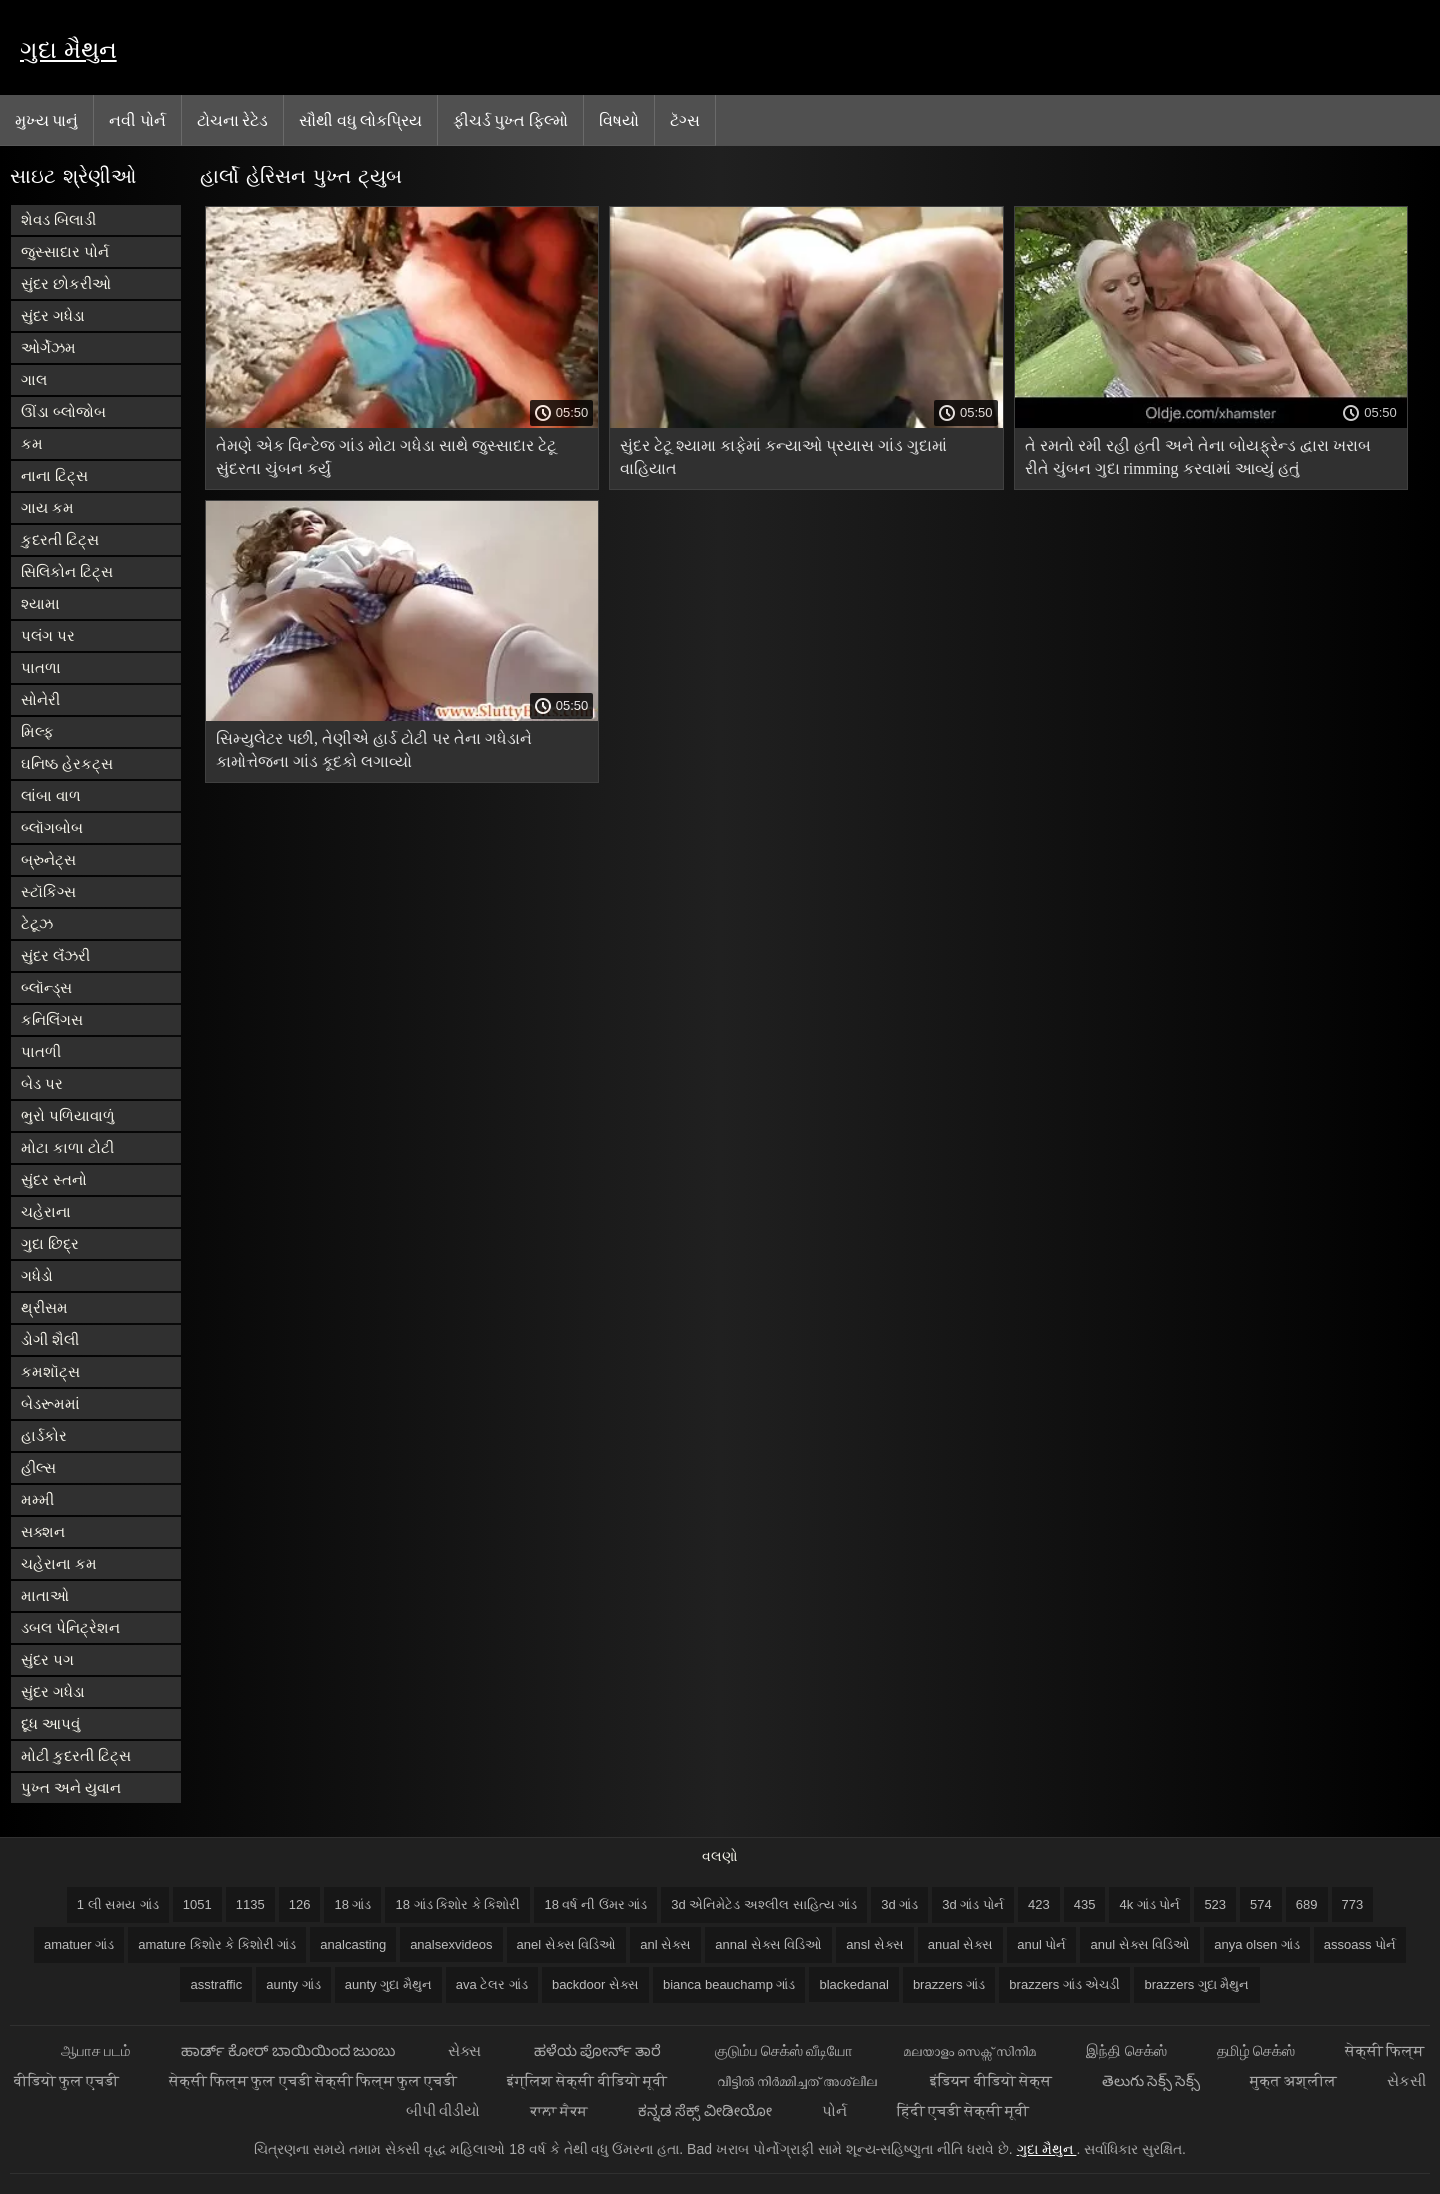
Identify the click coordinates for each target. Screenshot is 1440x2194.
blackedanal (853, 1984)
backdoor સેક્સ (595, 1984)
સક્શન (43, 1531)
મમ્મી (37, 1499)
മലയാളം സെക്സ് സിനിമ (969, 2050)
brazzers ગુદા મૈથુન (1196, 1984)
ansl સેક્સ (874, 1944)
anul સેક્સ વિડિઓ (1140, 1944)
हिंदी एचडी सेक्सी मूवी (963, 2110)
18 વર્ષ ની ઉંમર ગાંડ (595, 1904)
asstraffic (216, 1984)
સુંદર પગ (47, 1659)
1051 (197, 1904)
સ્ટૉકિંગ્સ (48, 891)
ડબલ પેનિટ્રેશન (70, 1627)
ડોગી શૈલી (50, 1339)
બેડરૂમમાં (50, 1403)
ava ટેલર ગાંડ (492, 1984)
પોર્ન (834, 2110)
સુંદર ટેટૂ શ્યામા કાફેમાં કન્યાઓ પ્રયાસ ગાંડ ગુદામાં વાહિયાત (783, 457)
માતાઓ (45, 1595)
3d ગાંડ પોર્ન (973, 1904)
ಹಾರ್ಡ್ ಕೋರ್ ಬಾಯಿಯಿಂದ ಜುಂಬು (289, 2050)
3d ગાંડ (899, 1904)
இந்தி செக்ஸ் (1126, 2050)
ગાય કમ (47, 507)
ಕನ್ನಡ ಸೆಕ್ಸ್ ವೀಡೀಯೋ (704, 2110)
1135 (250, 1904)
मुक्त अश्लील (1293, 2080)
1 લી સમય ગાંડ (118, 1904)
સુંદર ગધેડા (53, 315)
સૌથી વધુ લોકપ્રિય (360, 120)
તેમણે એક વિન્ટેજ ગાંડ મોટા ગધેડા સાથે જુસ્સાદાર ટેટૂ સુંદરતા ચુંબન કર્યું (386, 457)
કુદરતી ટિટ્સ (60, 539)
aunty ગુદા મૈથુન (388, 1984)
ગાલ (34, 379)
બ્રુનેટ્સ (48, 859)
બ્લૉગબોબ (52, 827)
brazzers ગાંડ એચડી (1064, 1984)
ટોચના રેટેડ (232, 120)
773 (1353, 1904)
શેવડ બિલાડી (58, 219)
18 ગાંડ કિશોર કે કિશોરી (457, 1904)
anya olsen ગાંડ (1257, 1944)
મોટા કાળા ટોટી (67, 1147)
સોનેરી (40, 699)
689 (1307, 1904)
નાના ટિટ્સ (54, 475)
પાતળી (41, 1051)
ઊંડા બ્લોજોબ (63, 411)
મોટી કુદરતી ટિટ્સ (76, 1755)
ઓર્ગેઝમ (48, 347)
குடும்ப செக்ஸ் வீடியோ (784, 2050)
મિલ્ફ (37, 731)
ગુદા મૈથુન (68, 49)
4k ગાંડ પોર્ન (1149, 1904)
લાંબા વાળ (51, 795)
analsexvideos (451, 1944)
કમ (32, 443)
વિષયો (619, 120)
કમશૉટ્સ (50, 1371)
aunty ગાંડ (293, 1984)
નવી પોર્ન (137, 120)
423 (1039, 1904)
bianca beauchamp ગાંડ (729, 1984)
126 (300, 1904)
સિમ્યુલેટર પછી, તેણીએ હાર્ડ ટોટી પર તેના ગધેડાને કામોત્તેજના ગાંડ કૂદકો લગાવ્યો (374, 750)
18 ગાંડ (352, 1904)
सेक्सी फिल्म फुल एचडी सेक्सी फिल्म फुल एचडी (313, 2080)
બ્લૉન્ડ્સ (46, 987)
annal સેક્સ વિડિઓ (768, 1944)
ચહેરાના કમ (59, 1563)
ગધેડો (37, 1275)
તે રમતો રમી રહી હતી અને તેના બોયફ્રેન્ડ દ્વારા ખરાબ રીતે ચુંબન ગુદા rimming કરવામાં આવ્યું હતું (1198, 457)
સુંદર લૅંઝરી (55, 955)
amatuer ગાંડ (79, 1944)
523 (1215, 1904)
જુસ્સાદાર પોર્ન (65, 251)
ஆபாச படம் (96, 2050)
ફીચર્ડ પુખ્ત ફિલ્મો (510, 120)
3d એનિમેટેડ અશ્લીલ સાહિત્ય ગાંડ (764, 1904)
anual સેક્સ (960, 1944)
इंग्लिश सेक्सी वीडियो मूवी (587, 2080)
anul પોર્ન (1041, 1944)
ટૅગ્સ (685, 120)
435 (1085, 1904)
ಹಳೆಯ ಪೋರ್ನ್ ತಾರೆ (599, 2050)
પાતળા (41, 667)
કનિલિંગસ (52, 1019)
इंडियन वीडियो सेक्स (990, 2080)
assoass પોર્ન (1360, 1944)
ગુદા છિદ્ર (50, 1243)
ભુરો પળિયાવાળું (68, 1115)
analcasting (353, 1944)
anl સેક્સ (665, 1944)
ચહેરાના (46, 1211)
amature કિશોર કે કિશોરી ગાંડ (217, 1944)
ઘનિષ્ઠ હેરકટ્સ (67, 763)
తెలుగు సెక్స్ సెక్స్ (1151, 2080)
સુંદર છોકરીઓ (66, 283)
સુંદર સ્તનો (54, 1179)
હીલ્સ (38, 1467)
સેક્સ (466, 2050)
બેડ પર (42, 1083)
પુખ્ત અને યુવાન (71, 1787)
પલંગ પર (48, 635)
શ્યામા (40, 603)
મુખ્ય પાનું (46, 120)
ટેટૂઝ (37, 923)
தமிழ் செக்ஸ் (1256, 2050)
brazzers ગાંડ (949, 1984)
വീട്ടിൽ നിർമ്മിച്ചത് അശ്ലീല (799, 2080)
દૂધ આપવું (50, 1723)
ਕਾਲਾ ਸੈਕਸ (559, 2110)
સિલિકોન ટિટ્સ (67, 571)
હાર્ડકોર (44, 1435)
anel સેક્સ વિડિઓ (567, 1944)
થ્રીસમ (44, 1307)
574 (1261, 1904)
